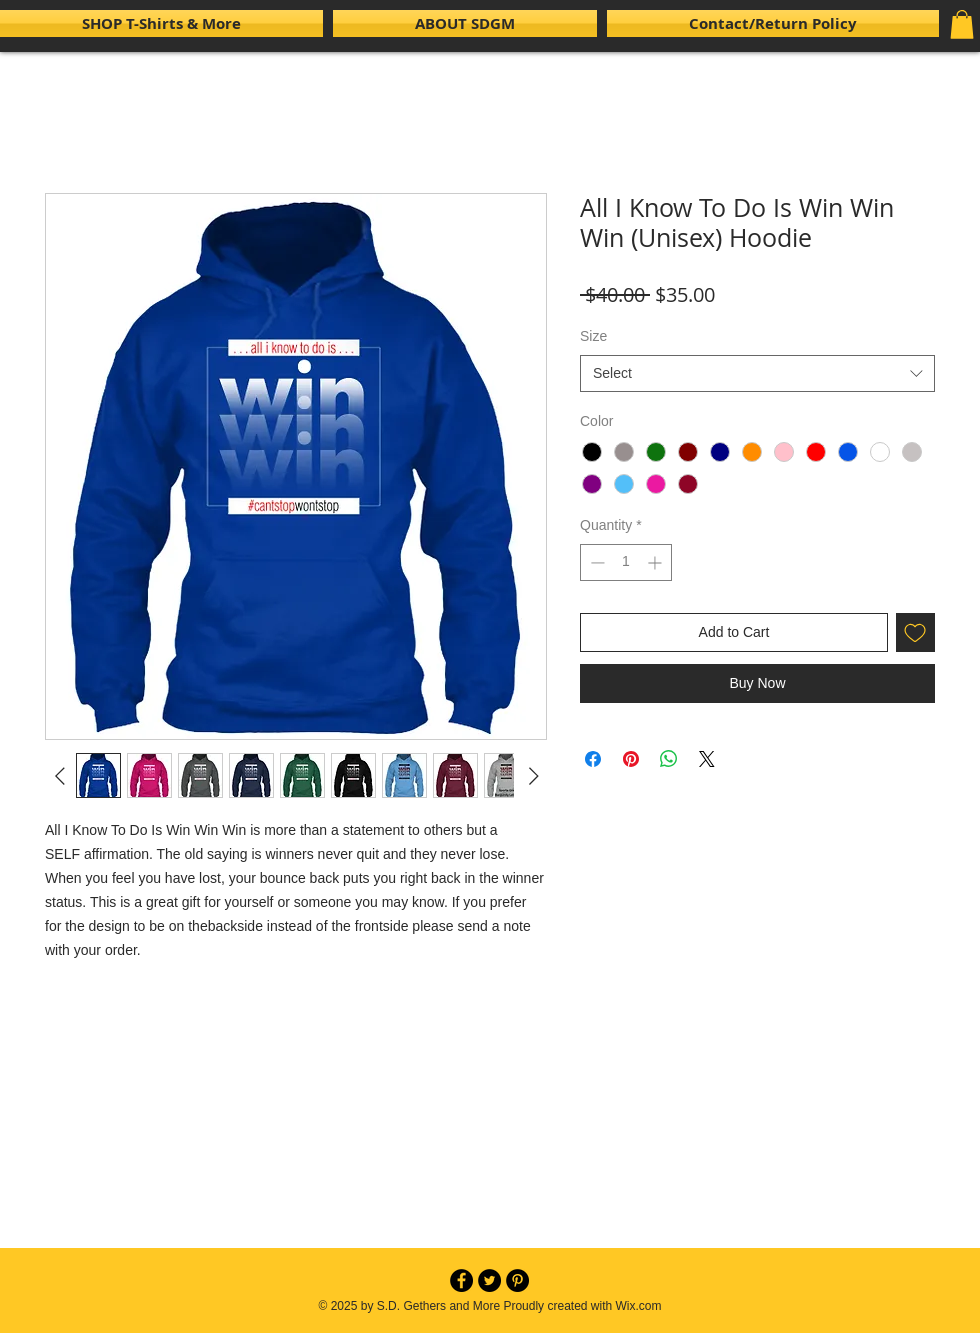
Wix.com (639, 1306)
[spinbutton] (626, 562)
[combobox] (757, 374)
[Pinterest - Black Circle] (517, 1280)
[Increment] (656, 562)
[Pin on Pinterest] (631, 759)
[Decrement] (595, 562)
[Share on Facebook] (593, 759)
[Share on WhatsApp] (669, 759)
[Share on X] (707, 759)
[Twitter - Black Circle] (489, 1280)
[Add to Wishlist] (915, 632)
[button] (962, 24)
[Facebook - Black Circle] (461, 1280)
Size (593, 336)
